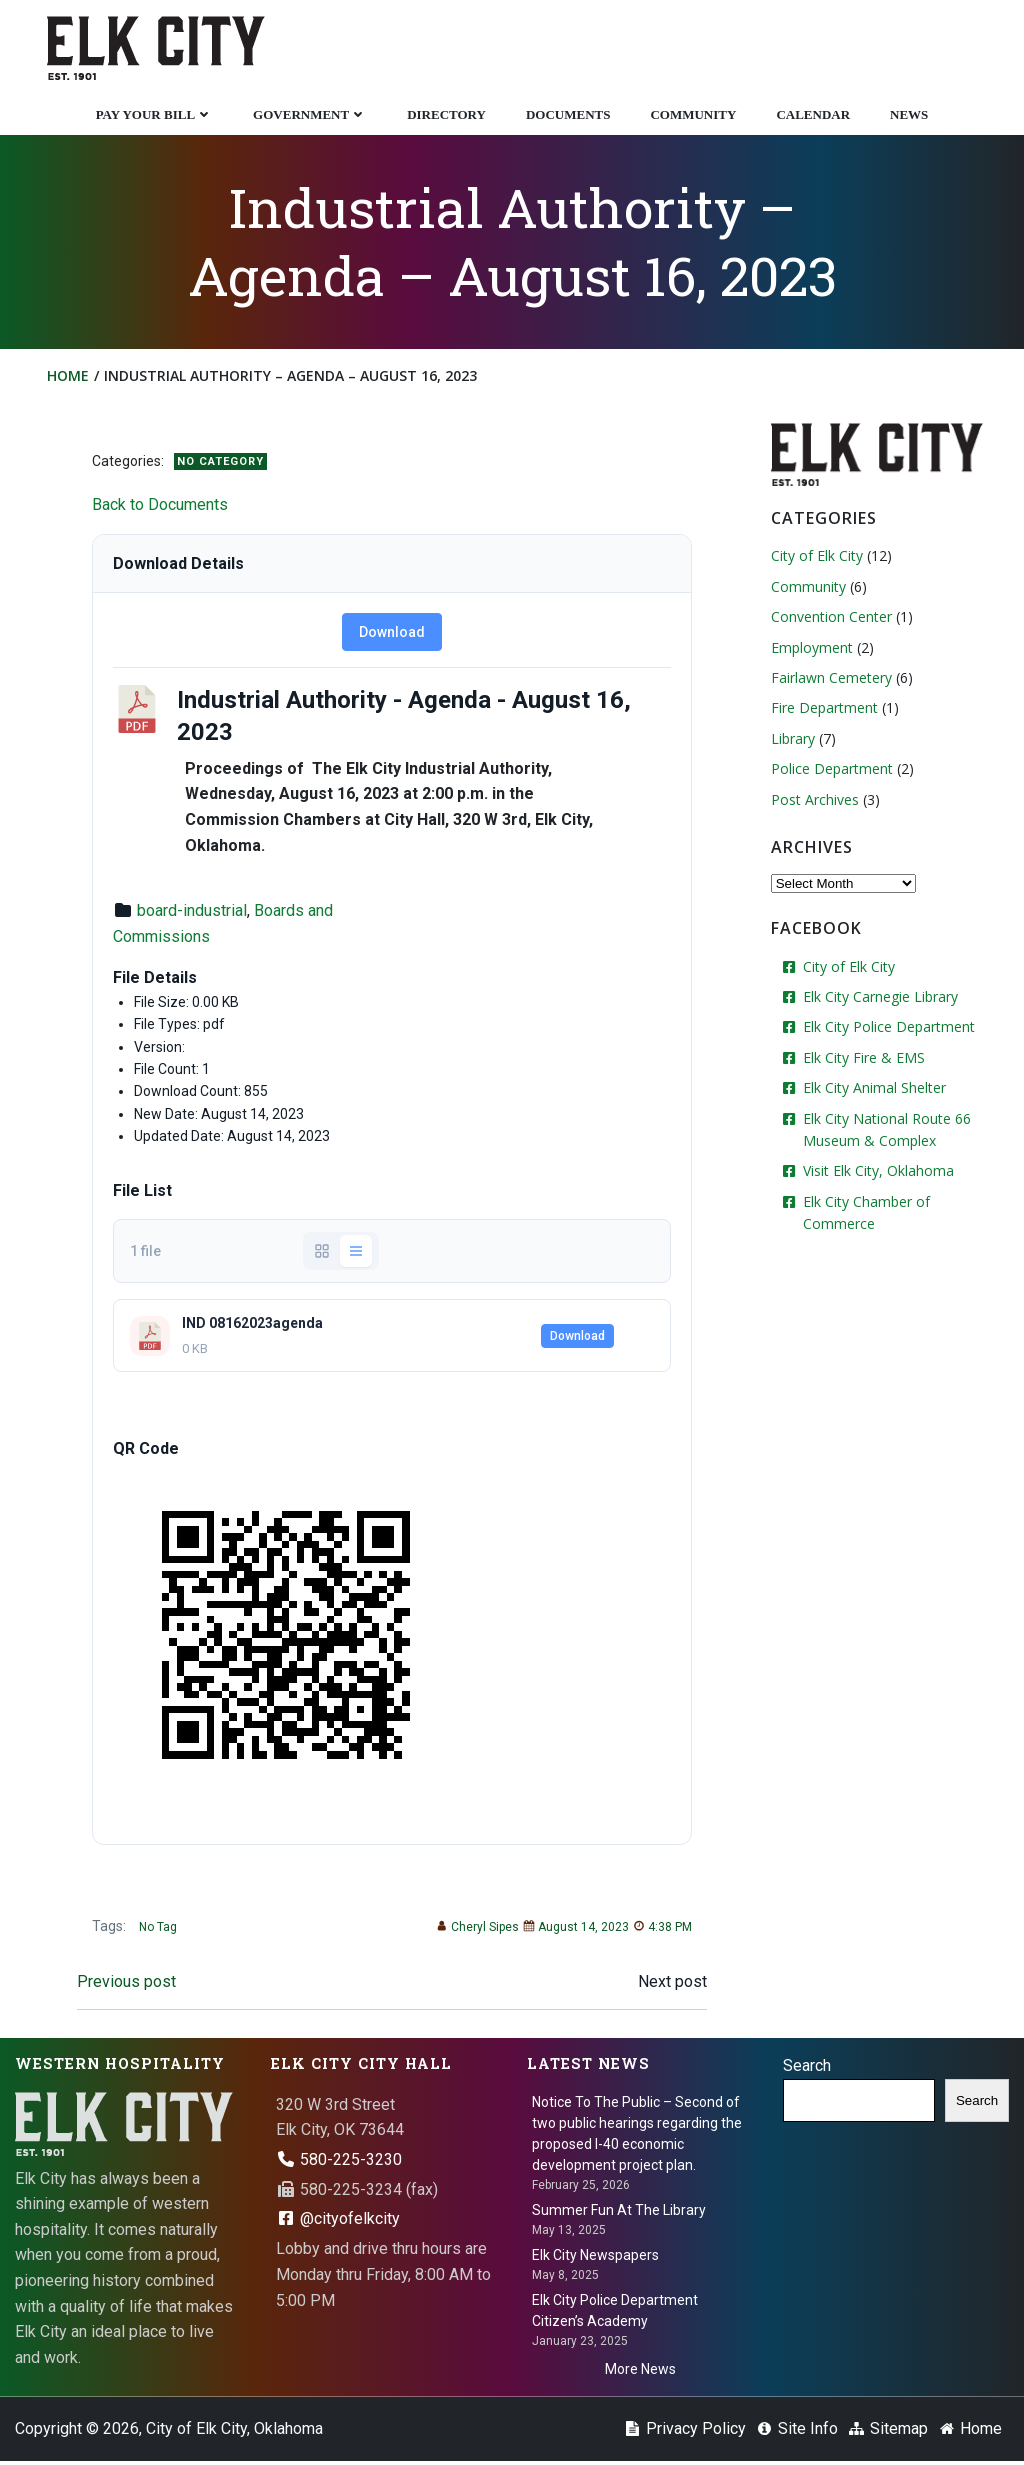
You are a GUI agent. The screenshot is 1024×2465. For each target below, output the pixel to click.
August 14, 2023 (574, 1929)
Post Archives (814, 800)
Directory (446, 113)
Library (792, 739)
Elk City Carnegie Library (879, 998)
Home (69, 376)
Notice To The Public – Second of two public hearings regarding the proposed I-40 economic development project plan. (637, 2135)
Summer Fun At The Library (619, 2213)
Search (807, 2068)
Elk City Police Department (888, 1028)
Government (310, 113)
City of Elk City (816, 557)
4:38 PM (660, 1929)
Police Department (831, 770)
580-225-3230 (339, 2162)
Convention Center (830, 618)
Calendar (813, 113)
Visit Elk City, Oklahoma (877, 1172)
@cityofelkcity (338, 2221)
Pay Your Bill (154, 113)
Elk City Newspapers (595, 2258)
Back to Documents (162, 506)
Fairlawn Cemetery (830, 678)
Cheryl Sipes (475, 1929)
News (909, 113)
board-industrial (194, 912)
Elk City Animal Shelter (873, 1089)
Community (693, 113)
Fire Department (823, 709)
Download (392, 634)
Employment (811, 648)
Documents (568, 113)
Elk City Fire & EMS (863, 1058)
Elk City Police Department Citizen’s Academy (615, 2313)
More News (640, 2372)
